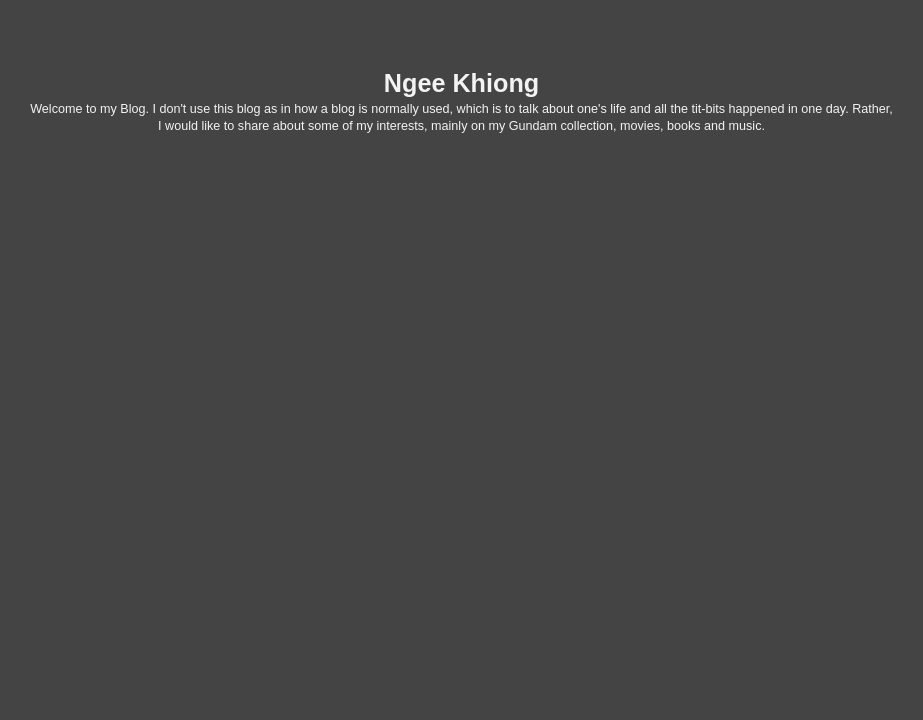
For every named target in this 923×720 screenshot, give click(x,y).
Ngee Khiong (461, 83)
